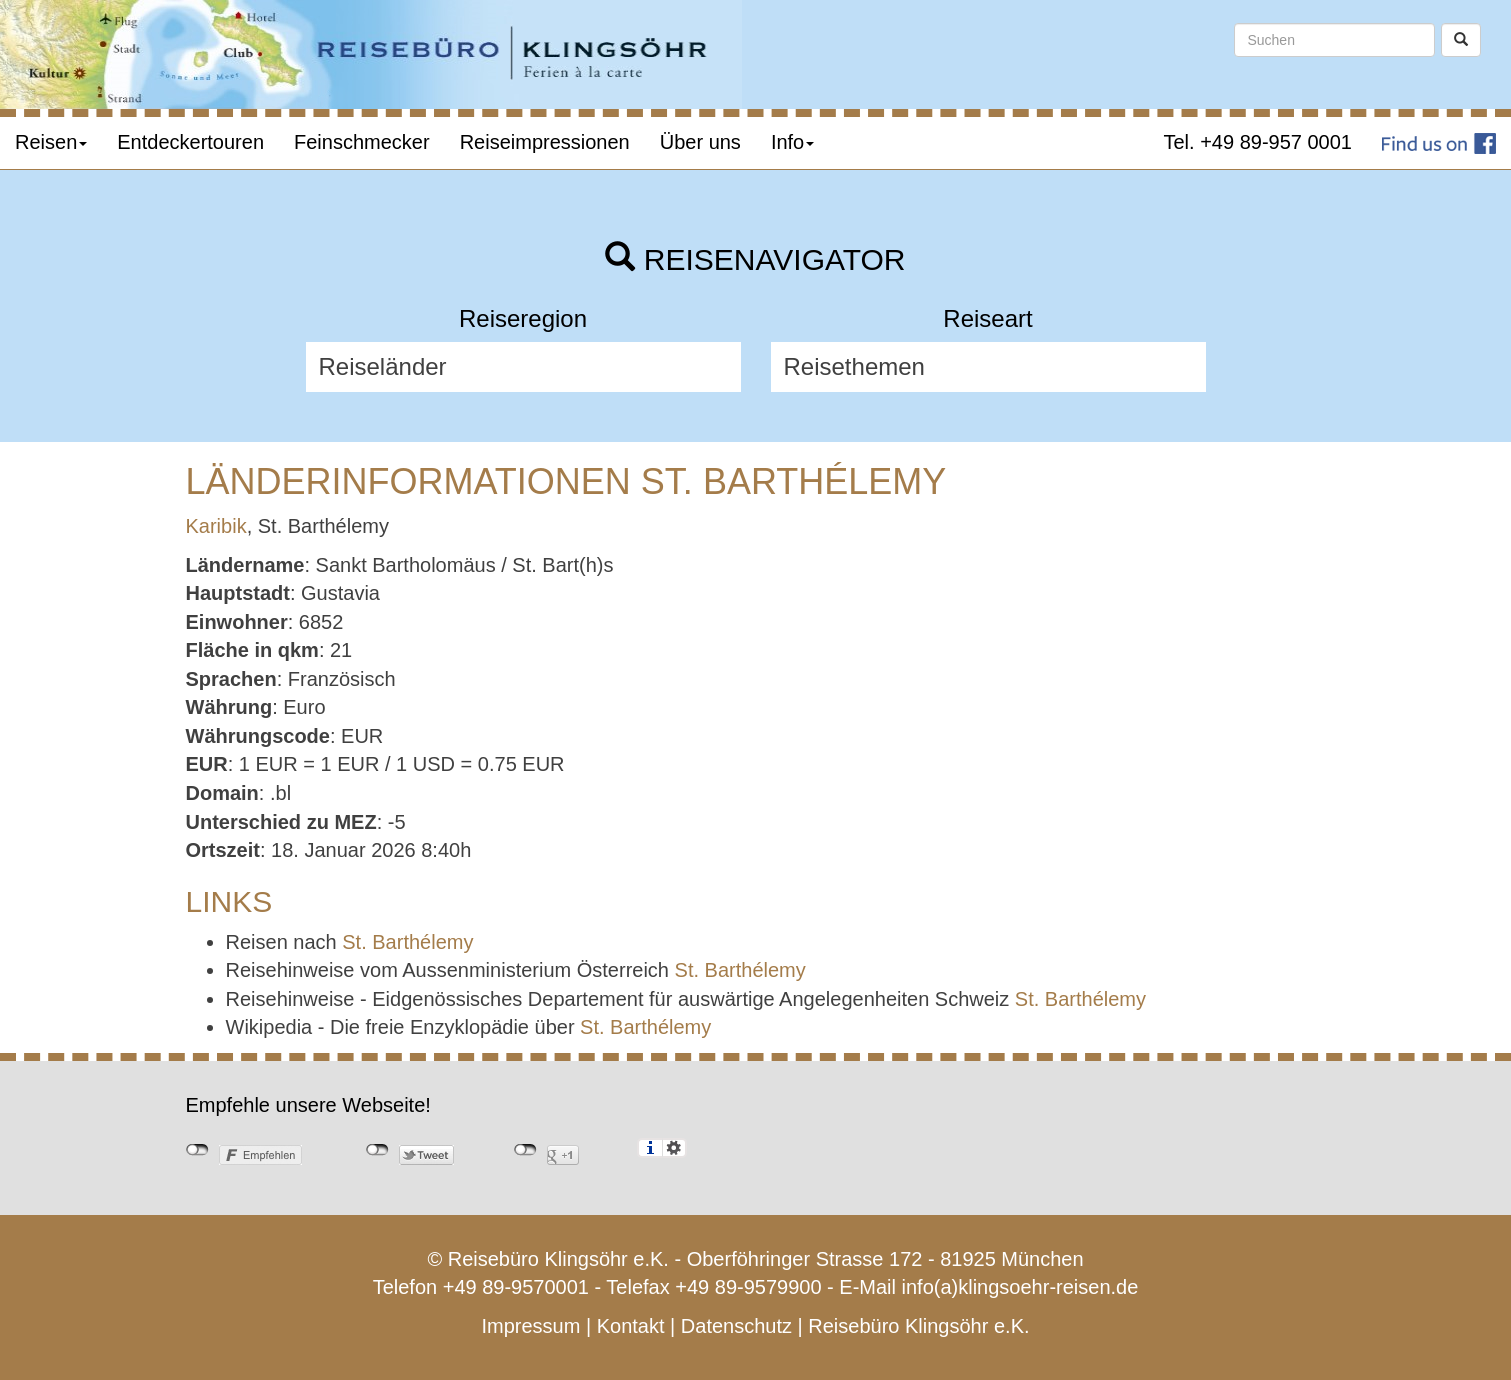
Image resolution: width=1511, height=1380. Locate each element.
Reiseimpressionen (545, 142)
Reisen (51, 142)
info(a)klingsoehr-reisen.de (1020, 1287)
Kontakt (631, 1326)
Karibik (216, 526)
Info (792, 142)
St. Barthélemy (407, 942)
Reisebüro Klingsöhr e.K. (918, 1326)
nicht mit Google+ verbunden (525, 1150)
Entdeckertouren (190, 142)
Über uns (700, 142)
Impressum (530, 1326)
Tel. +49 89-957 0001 (1258, 142)
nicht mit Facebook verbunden (197, 1150)
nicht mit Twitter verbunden (377, 1150)
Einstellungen (674, 1148)
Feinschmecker (362, 142)
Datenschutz (736, 1326)
